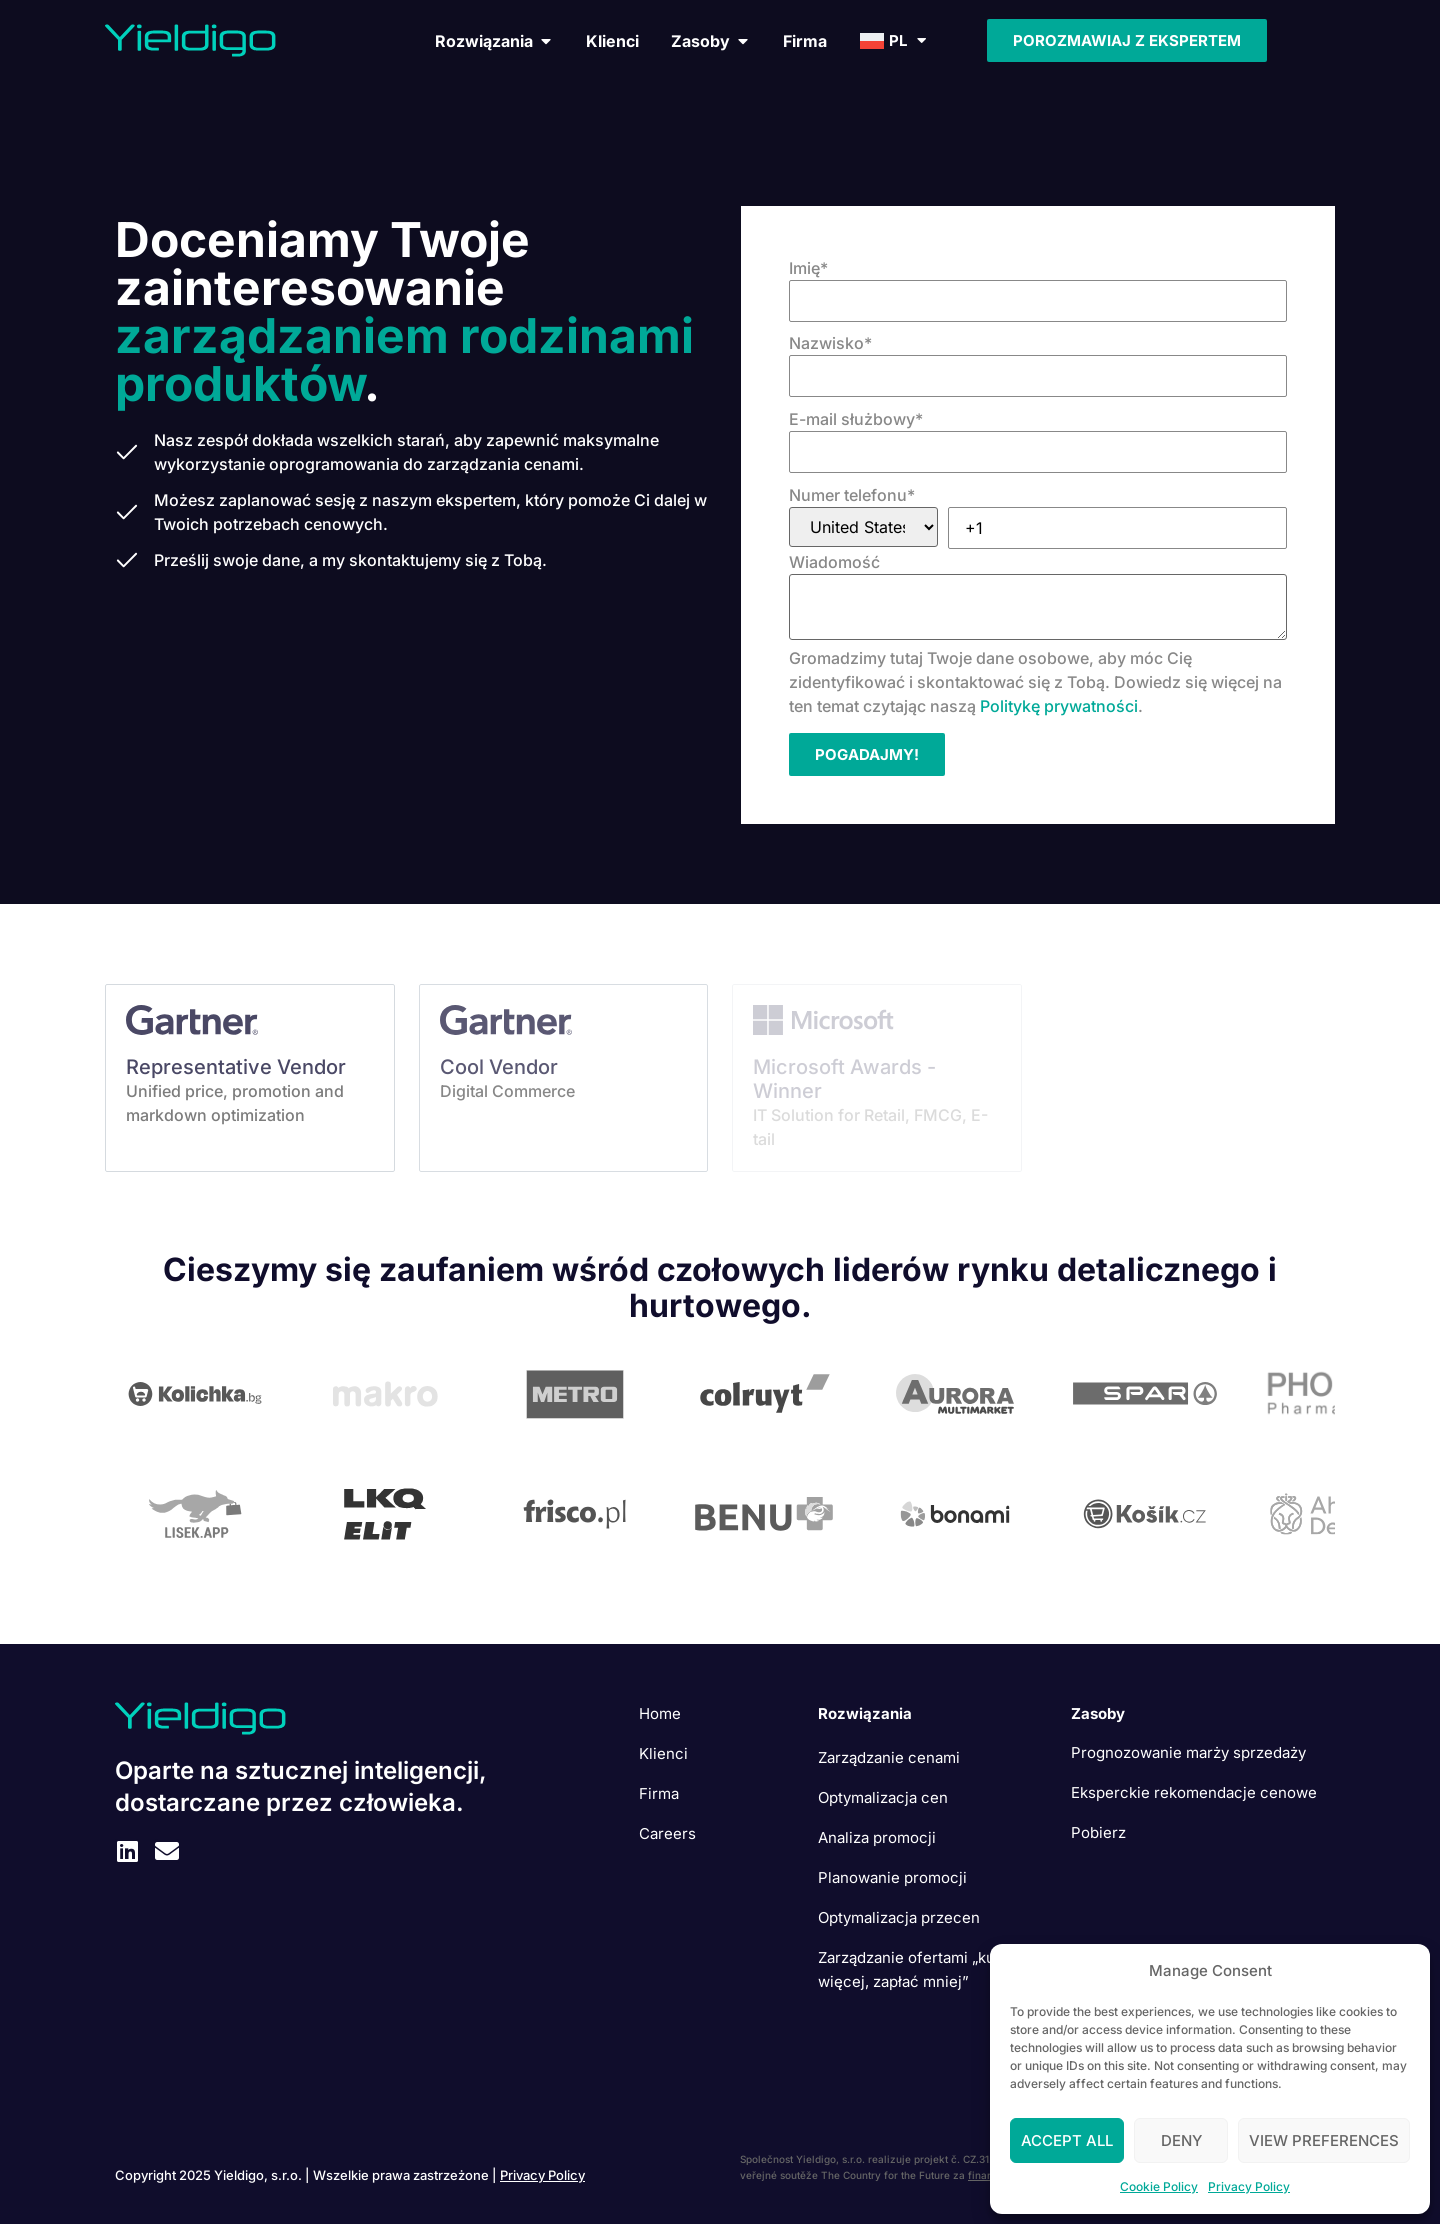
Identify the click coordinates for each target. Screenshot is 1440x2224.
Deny (1181, 2140)
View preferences (1324, 2140)
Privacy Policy (1249, 2186)
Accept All (1067, 2140)
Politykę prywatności (1059, 706)
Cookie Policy (1159, 2186)
